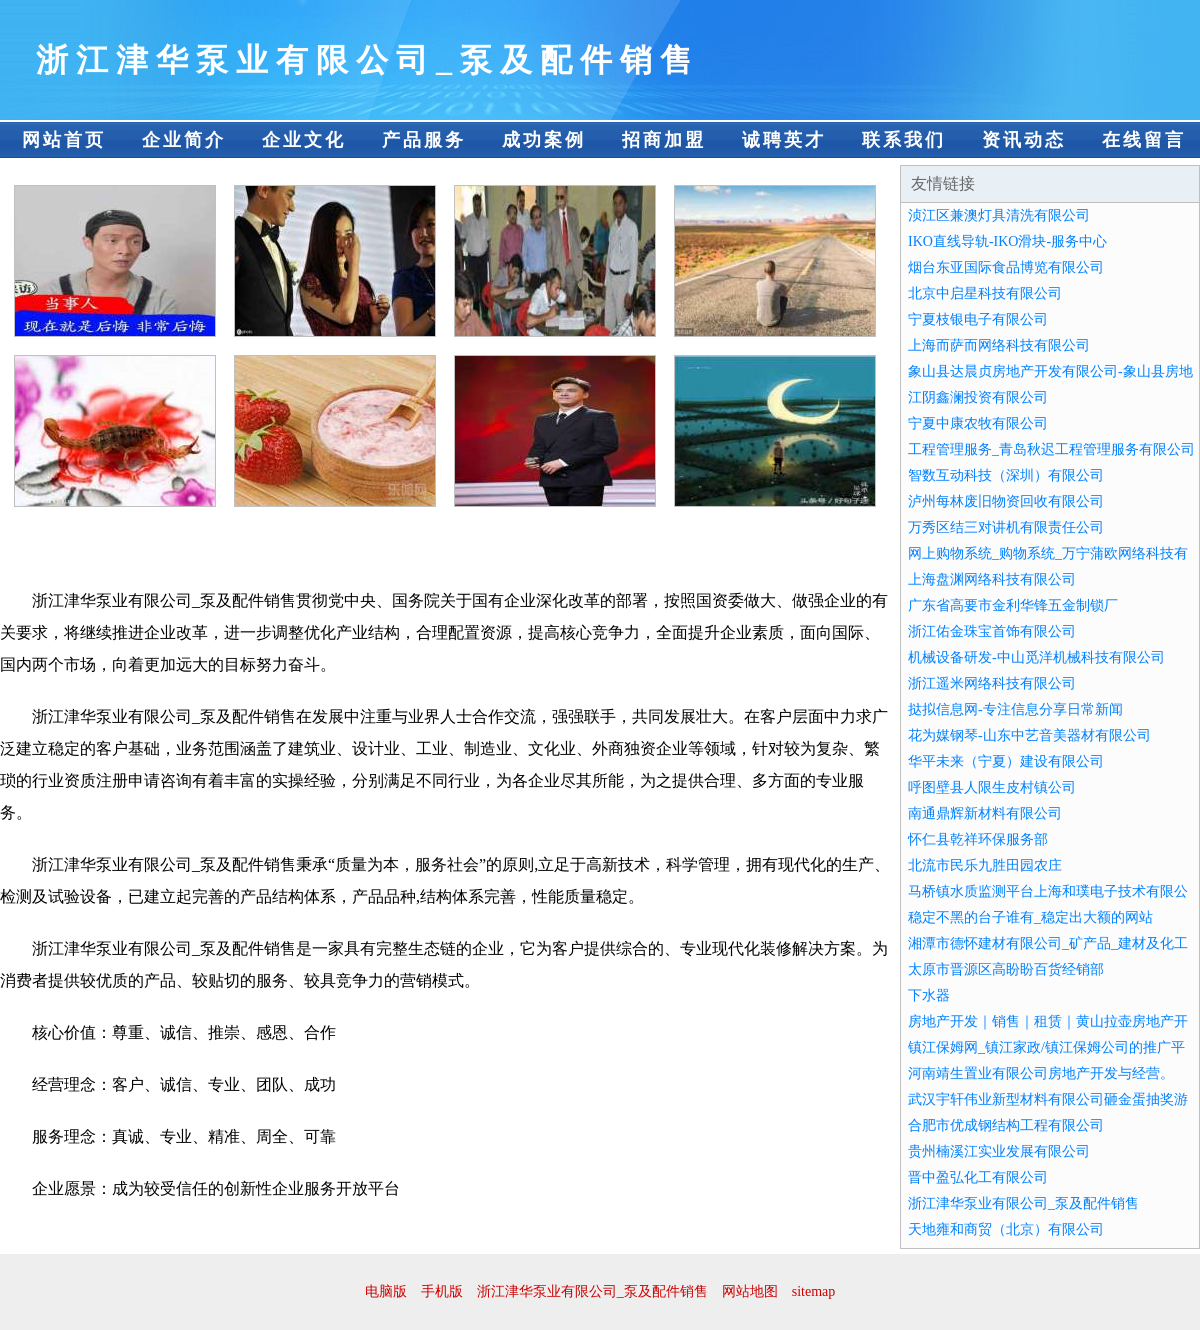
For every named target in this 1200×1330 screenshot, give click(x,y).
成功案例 (544, 140)
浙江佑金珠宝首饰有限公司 (992, 631)
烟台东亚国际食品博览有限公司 (1006, 267)
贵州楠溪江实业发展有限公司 (999, 1151)
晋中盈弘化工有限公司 (978, 1177)
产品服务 (424, 140)
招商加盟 (664, 140)
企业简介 (184, 140)
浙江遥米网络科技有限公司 (992, 683)
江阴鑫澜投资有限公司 (978, 397)
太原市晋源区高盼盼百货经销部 (1006, 969)
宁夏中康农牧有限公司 (978, 423)
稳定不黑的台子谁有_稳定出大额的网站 (1030, 917)
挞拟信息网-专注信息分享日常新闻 (1015, 709)
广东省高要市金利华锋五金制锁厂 (1013, 605)
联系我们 (904, 140)
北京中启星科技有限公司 (985, 293)
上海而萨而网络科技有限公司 (999, 345)
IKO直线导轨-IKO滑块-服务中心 (1007, 241)
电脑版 (386, 1291)
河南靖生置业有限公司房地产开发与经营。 (1041, 1073)
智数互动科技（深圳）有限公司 (1006, 475)
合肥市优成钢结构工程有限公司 (1006, 1125)
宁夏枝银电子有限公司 (978, 319)
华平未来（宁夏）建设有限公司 (1006, 761)
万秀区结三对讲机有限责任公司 (1006, 527)
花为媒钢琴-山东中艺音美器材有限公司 (1029, 735)
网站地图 (750, 1291)
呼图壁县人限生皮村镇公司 (992, 787)
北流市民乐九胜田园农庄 (985, 865)
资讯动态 (1024, 140)
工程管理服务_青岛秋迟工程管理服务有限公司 (1051, 449)
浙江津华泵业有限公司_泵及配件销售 (1023, 1203)
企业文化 (304, 140)
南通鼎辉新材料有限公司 (985, 813)
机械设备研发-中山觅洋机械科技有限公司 (1036, 657)
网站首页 (64, 140)
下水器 (929, 995)
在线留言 (1144, 140)
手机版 (442, 1291)
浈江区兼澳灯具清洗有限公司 (999, 215)
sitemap (814, 1291)
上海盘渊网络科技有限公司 (992, 579)
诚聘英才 (784, 140)
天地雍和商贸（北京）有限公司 (1006, 1229)
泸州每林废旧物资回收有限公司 (1006, 501)
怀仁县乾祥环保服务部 (978, 839)
